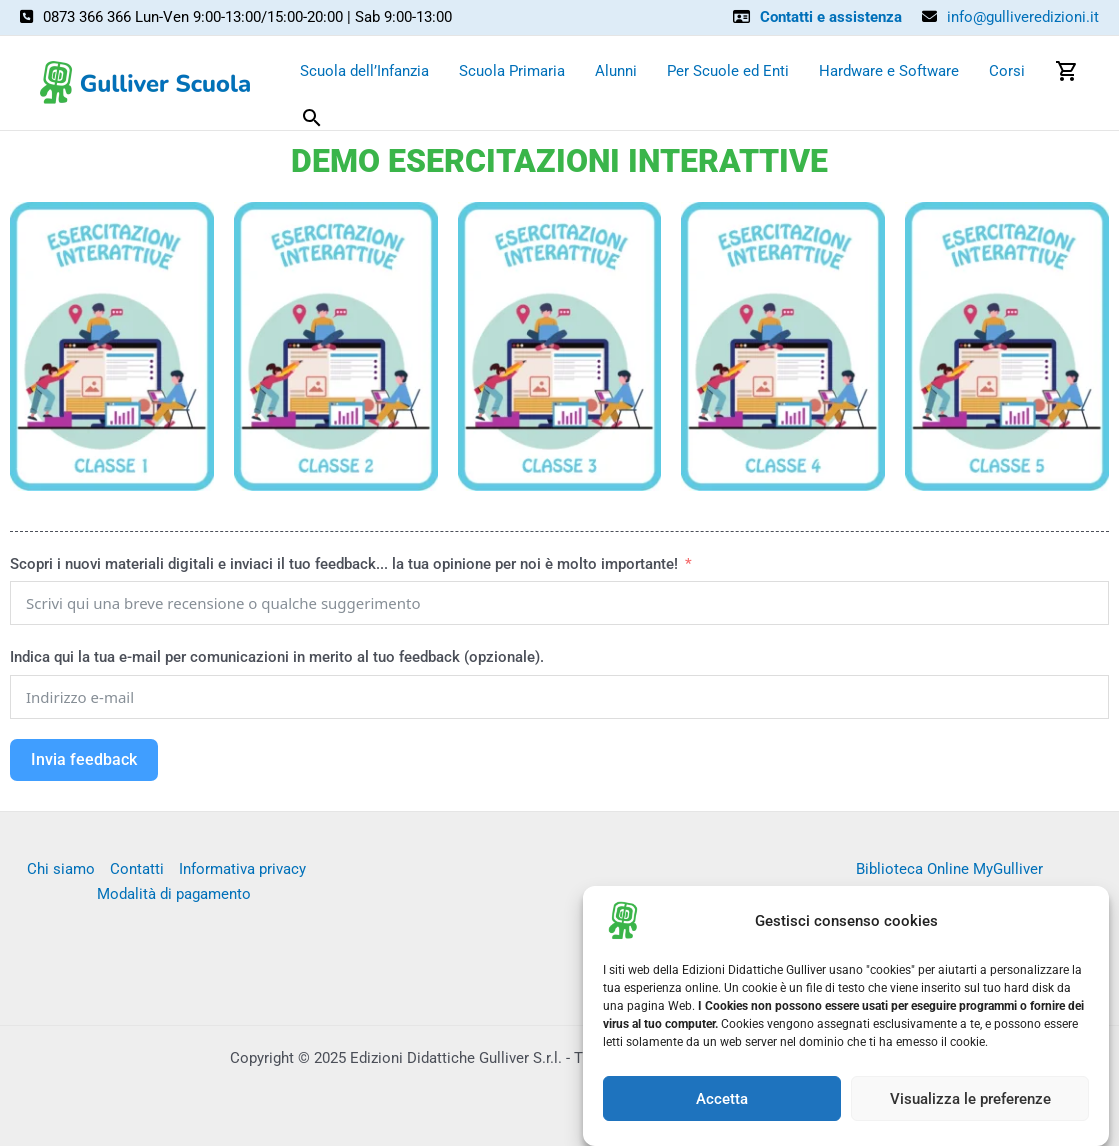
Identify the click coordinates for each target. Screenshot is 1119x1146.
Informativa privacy (242, 869)
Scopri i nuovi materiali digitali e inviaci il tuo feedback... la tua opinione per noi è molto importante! (346, 564)
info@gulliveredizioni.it (1023, 17)
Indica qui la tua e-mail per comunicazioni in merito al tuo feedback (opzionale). (277, 657)
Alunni (616, 71)
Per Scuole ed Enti (728, 71)
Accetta (722, 1106)
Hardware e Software (889, 71)
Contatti (137, 869)
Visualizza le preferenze (970, 1106)
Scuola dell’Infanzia (364, 71)
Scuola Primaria (512, 71)
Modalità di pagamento (174, 894)
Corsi (1007, 71)
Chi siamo (61, 869)
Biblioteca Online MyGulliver (949, 869)
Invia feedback (84, 759)
